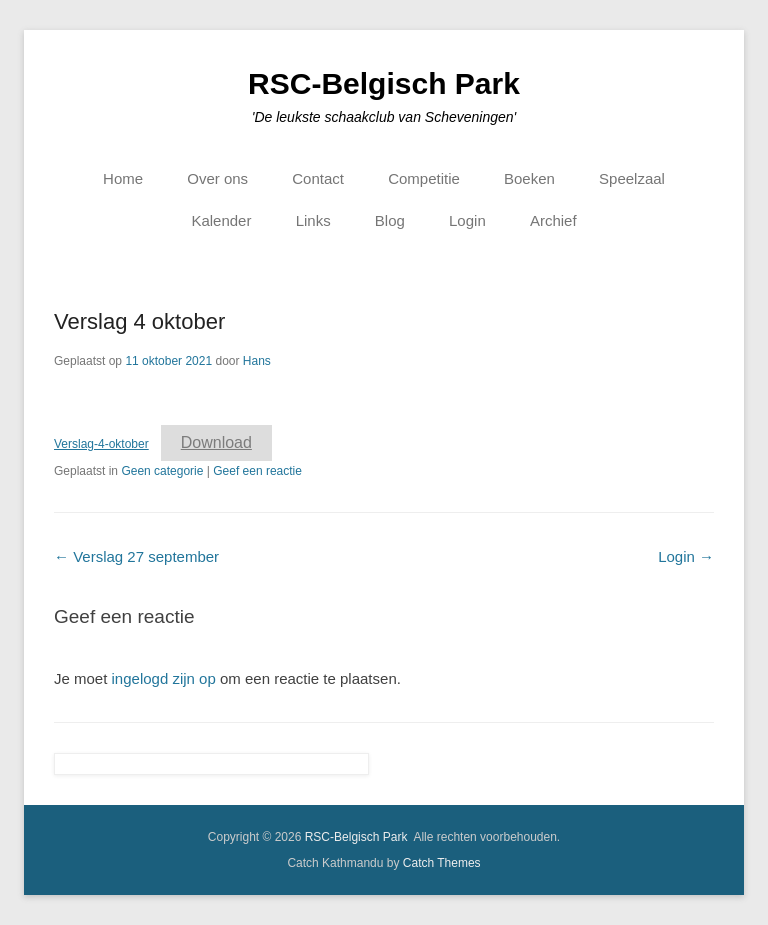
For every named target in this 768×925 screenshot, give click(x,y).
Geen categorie (162, 471)
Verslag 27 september (136, 556)
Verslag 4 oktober (139, 321)
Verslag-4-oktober (101, 444)
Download (216, 442)
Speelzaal (632, 178)
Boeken (529, 178)
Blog (390, 220)
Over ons (217, 178)
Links (313, 220)
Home (123, 178)
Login (467, 220)
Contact (318, 178)
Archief (553, 220)
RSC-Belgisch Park (384, 83)
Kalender (221, 220)
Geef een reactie (257, 471)
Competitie (424, 178)
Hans (257, 361)
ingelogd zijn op (164, 678)
